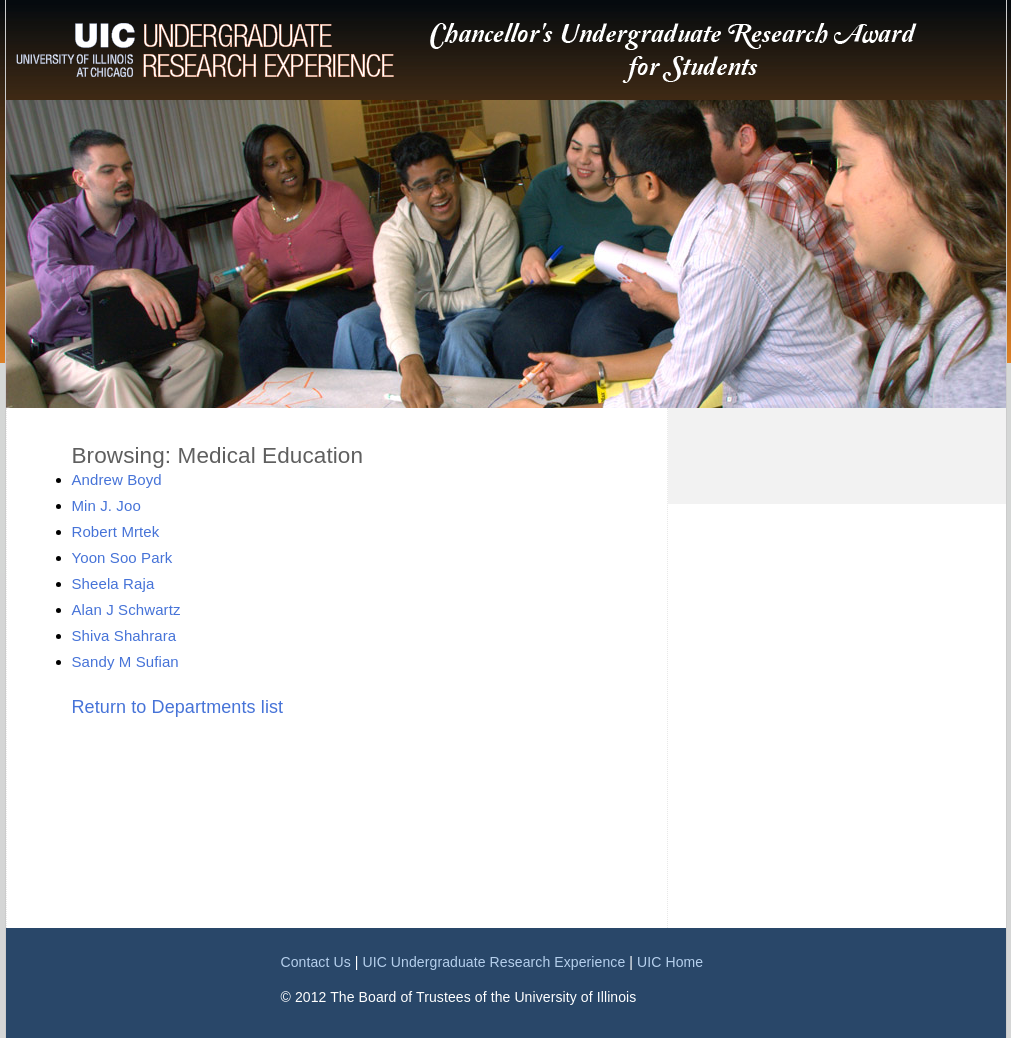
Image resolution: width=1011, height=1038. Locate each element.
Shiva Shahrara (124, 635)
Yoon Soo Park (122, 557)
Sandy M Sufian (125, 661)
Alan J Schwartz (126, 609)
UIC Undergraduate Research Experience (493, 962)
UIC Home (670, 962)
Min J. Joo (106, 505)
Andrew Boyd (117, 479)
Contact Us (316, 962)
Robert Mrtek (116, 531)
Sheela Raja (113, 583)
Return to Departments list (178, 707)
